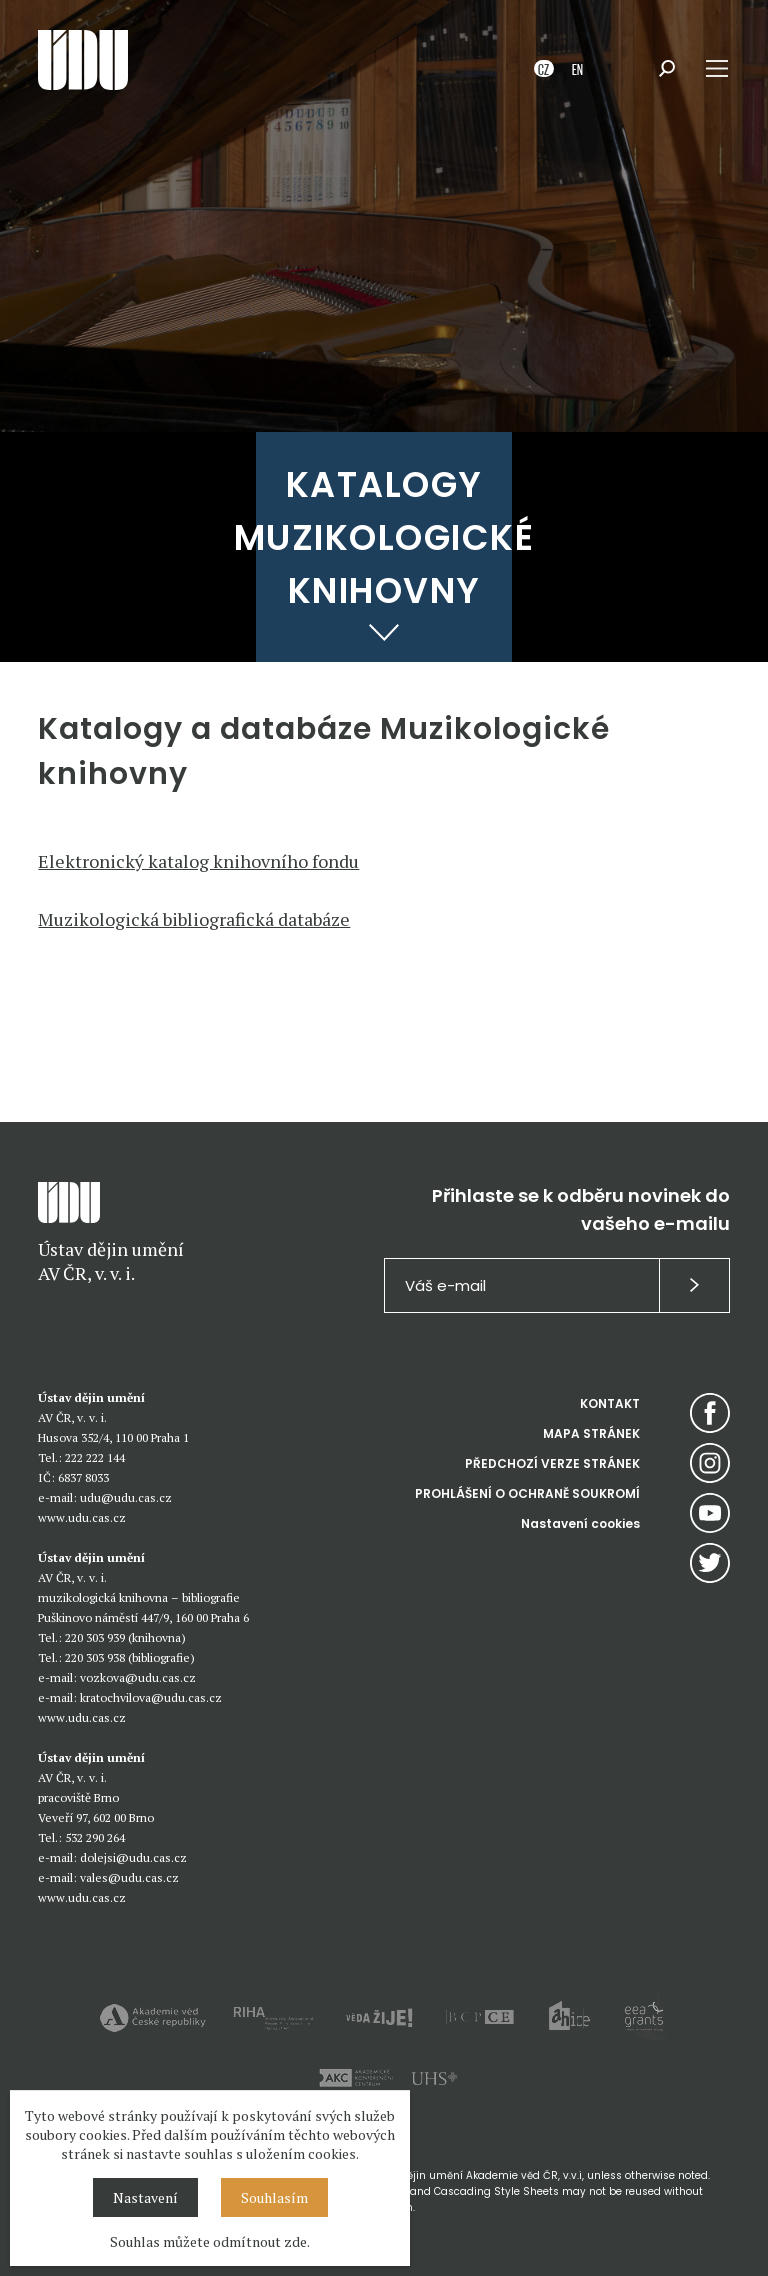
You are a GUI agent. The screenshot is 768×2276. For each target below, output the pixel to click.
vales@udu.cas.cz (129, 1877)
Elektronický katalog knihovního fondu (198, 861)
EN (577, 68)
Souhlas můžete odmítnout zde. (210, 2241)
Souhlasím (274, 2197)
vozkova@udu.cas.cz (138, 1677)
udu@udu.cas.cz (126, 1497)
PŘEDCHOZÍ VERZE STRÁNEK (552, 1463)
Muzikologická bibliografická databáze (194, 919)
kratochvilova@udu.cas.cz (151, 1697)
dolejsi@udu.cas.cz (133, 1857)
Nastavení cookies (580, 1523)
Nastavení (145, 2197)
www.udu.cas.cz (82, 1517)
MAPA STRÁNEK (591, 1433)
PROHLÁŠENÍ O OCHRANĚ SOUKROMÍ (527, 1493)
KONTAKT (610, 1403)
